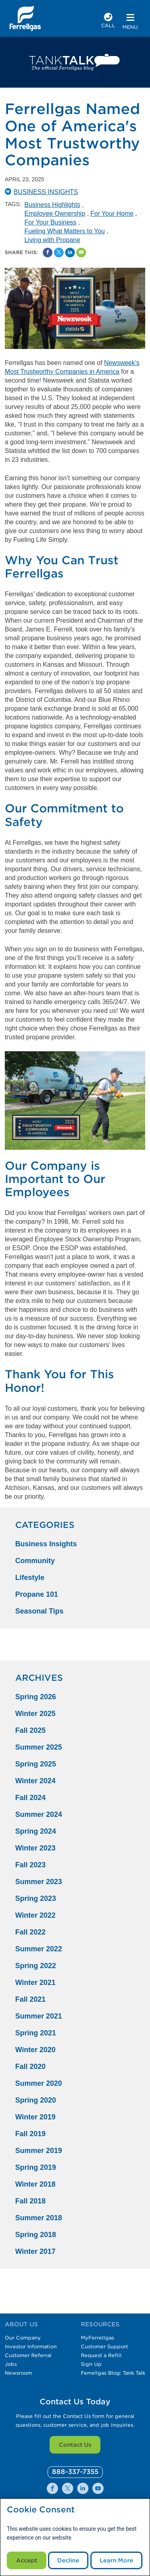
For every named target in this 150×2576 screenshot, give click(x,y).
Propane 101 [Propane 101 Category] (36, 1594)
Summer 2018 (38, 2218)
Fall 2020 (30, 2067)
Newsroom (18, 2373)
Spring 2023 (35, 1898)
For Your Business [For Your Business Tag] (50, 222)
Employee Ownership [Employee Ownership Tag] (54, 213)
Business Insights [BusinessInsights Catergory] (46, 191)
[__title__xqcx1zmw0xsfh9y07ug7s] (25, 18)
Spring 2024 (35, 1831)
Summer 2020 (38, 2083)
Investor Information (31, 2346)
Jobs (11, 2364)
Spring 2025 (35, 1764)
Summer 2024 (38, 1814)
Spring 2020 (35, 2100)
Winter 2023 (35, 1848)
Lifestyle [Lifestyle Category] (29, 1578)
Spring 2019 (35, 2167)
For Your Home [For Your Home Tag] (112, 213)
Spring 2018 (35, 2235)
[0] (75, 2472)
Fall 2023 (30, 1865)
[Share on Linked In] (70, 252)
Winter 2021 (35, 1983)
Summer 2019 (38, 2151)
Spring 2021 (35, 2033)
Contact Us (75, 2445)
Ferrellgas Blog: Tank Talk (113, 2373)
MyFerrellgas (97, 2338)
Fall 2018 (30, 2201)
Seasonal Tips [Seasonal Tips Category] (39, 1611)
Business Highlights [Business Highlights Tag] (52, 204)
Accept (26, 2560)
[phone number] (108, 21)
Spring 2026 (35, 1697)
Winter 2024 (35, 1781)
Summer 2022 (38, 1949)
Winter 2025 (35, 1714)
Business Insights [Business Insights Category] (46, 1544)
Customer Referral (28, 2355)
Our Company (23, 2338)
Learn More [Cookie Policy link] (116, 2560)
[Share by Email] (81, 252)
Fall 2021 (30, 1999)
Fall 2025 (30, 1730)
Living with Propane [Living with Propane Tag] (52, 240)
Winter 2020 (35, 2050)
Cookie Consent (41, 2509)
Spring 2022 (35, 1966)
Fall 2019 (30, 2134)
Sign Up (91, 2364)
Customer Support (104, 2346)
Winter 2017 (35, 2251)
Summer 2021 (38, 2016)
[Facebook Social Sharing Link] (47, 252)
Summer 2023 (38, 1882)
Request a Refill (101, 2355)
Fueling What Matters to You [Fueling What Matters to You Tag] (64, 231)
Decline (68, 2560)
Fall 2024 (30, 1798)
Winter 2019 (35, 2117)
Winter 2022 (35, 1915)
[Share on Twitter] (59, 252)
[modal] (75, 2537)
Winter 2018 (35, 2184)
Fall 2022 (30, 1932)
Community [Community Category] (35, 1561)
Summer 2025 (38, 1747)
